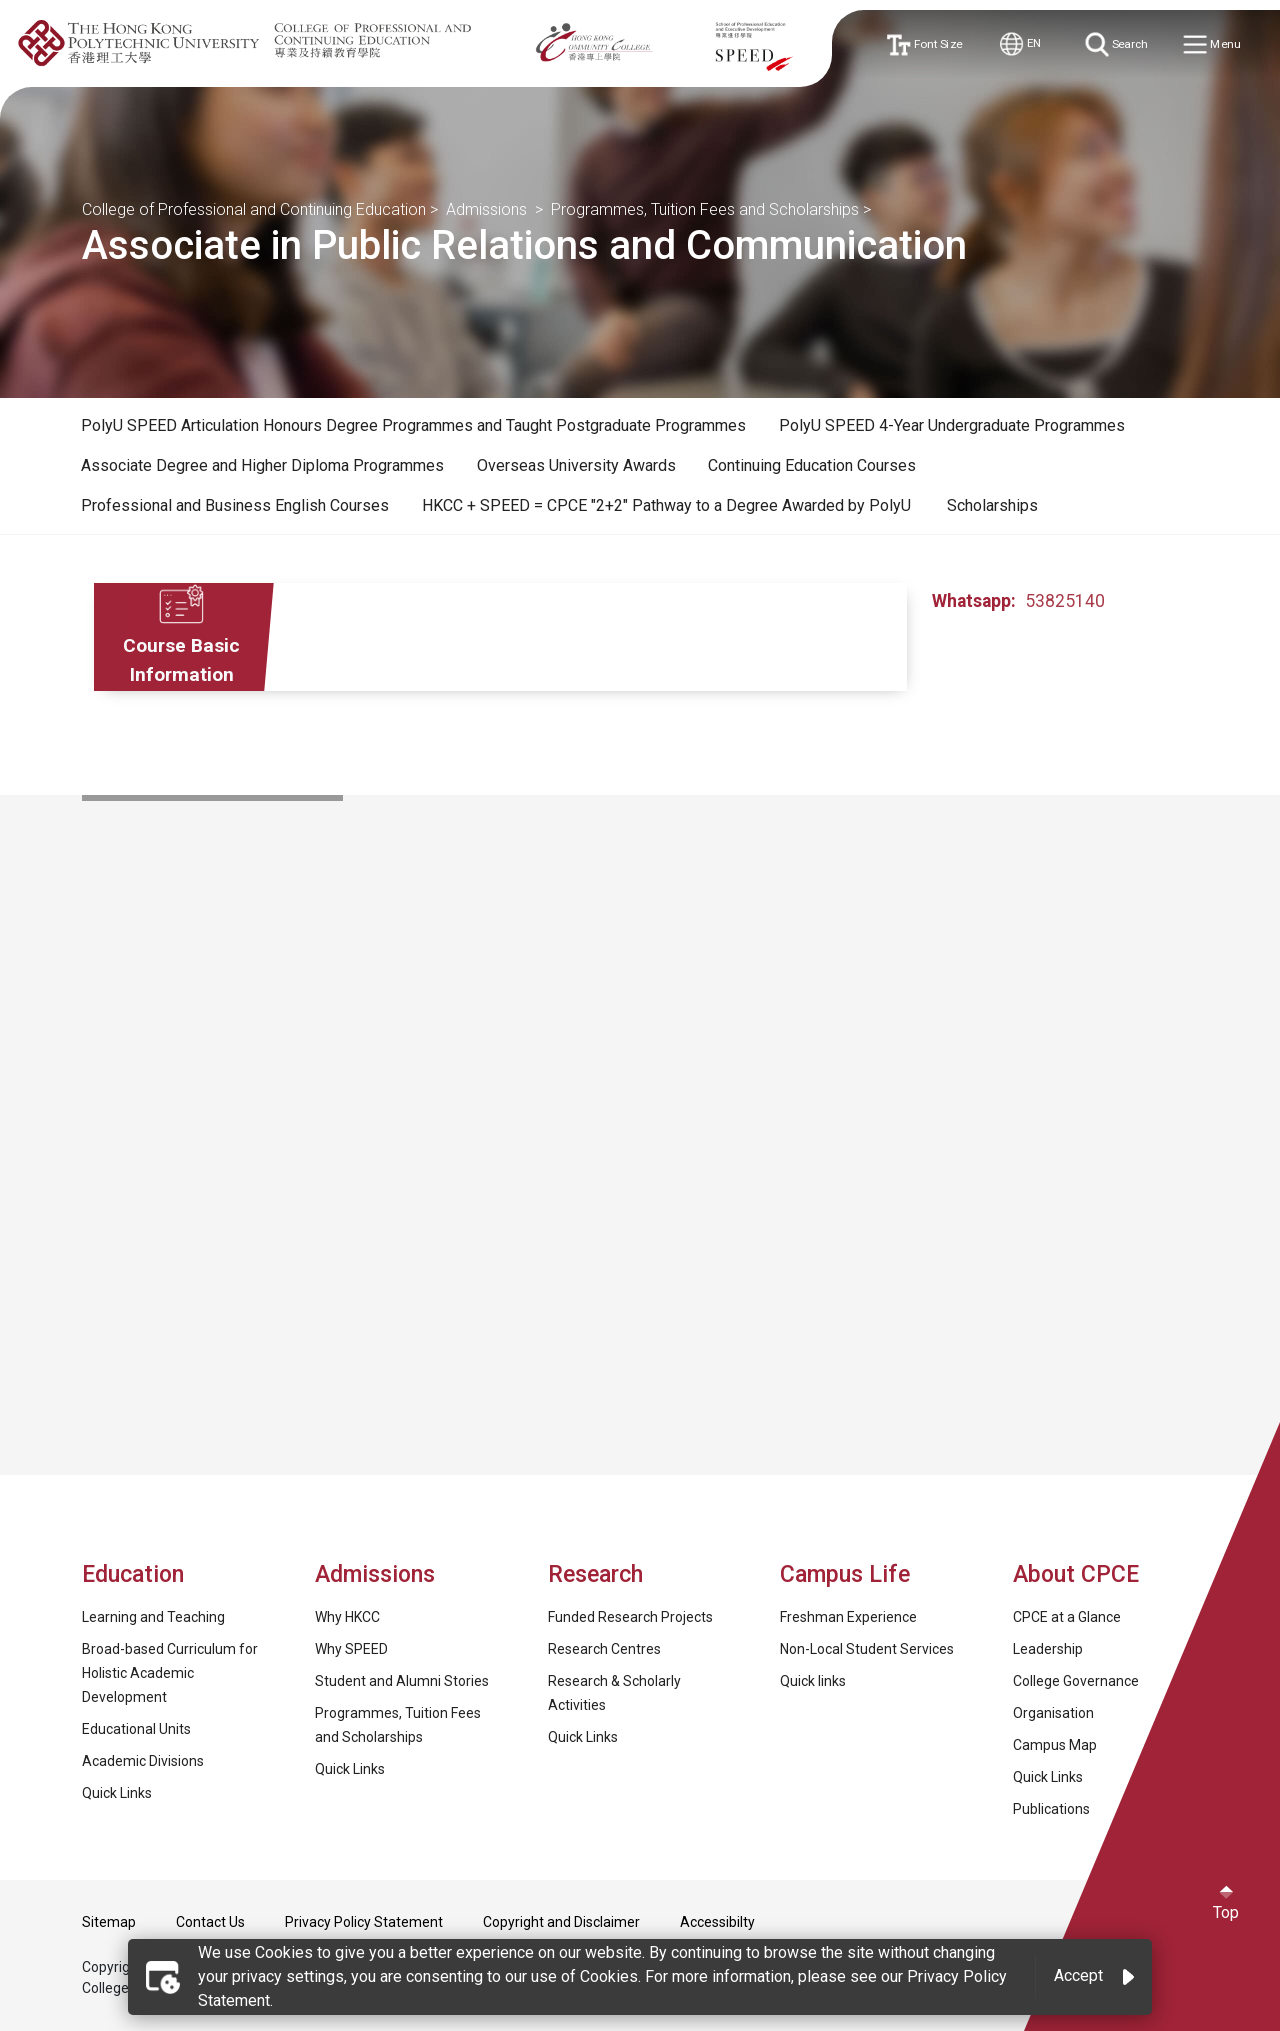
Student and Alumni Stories (402, 1681)
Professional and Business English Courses (235, 505)
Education (133, 1574)
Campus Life (845, 1574)
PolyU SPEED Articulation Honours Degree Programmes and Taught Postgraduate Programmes (413, 425)
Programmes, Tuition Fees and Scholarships (705, 209)
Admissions (488, 209)
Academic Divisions (143, 1761)
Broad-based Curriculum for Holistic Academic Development (170, 1673)
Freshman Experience (848, 1617)
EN (1022, 44)
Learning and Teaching (153, 1617)
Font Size (926, 44)
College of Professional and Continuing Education (254, 209)
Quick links (813, 1681)
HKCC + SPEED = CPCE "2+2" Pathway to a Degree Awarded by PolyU (668, 505)
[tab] (413, 426)
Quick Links (117, 1793)
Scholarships (992, 505)
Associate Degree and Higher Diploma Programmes (262, 465)
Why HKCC (347, 1617)
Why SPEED (351, 1649)
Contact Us (210, 1922)
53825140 (1065, 601)
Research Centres (604, 1649)
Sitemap (109, 1922)
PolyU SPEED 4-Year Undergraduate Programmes (952, 425)
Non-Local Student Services (867, 1649)
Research (595, 1574)
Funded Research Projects (630, 1617)
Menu (1214, 45)
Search (1118, 44)
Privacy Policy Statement (364, 1922)
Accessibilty (717, 1922)
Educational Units (136, 1729)
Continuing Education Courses (812, 465)
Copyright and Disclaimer (561, 1922)
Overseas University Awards (576, 465)
